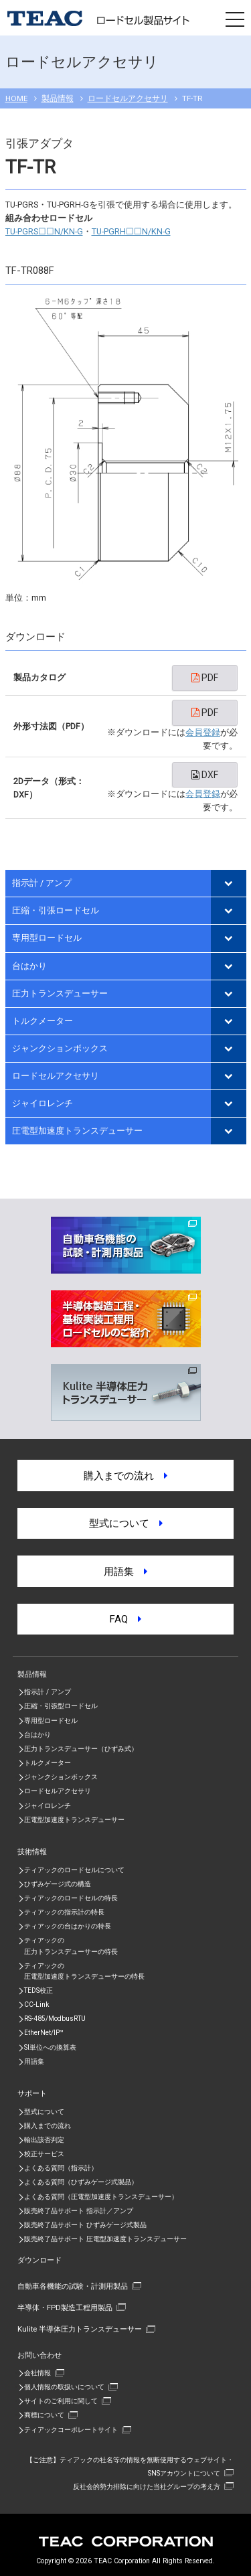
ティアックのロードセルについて (74, 1870)
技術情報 (32, 1851)
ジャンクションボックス (60, 1048)
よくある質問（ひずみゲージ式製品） (81, 2182)
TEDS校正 (38, 1990)
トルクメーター (42, 1021)
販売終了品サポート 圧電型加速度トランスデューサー (105, 2239)
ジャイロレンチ (42, 1103)
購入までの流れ (125, 1476)
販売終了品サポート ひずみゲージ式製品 (85, 2224)
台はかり (29, 966)
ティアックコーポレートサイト (71, 2429)
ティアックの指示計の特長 (64, 1912)
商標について (44, 2415)
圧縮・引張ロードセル (55, 910)
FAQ (125, 1619)
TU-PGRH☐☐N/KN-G (131, 231)
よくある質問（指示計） (61, 2168)
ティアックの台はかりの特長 (67, 1926)
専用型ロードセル (47, 938)
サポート (32, 2093)
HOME (16, 98)
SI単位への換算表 (50, 2047)
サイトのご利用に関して (61, 2401)
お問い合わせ (39, 2355)
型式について (126, 1523)
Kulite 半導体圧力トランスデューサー (79, 2329)
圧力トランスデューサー (60, 993)
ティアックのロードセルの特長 (71, 1898)
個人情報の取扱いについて (64, 2387)
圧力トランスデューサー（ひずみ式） (81, 1748)
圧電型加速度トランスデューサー (77, 1131)
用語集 (125, 1572)
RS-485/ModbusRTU (55, 2018)
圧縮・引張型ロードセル (61, 1706)
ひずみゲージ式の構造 (57, 1884)
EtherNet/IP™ (44, 2032)
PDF (204, 677)
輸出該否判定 (44, 2139)
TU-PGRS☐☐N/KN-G (44, 231)
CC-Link (36, 2004)
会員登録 (202, 732)
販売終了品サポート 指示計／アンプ (78, 2210)
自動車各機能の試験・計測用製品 (72, 2286)
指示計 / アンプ (42, 883)
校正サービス (44, 2153)
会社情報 (37, 2372)
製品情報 (57, 98)
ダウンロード (39, 2260)
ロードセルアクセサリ (128, 98)
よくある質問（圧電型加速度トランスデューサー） (101, 2196)
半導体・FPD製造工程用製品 (64, 2307)
